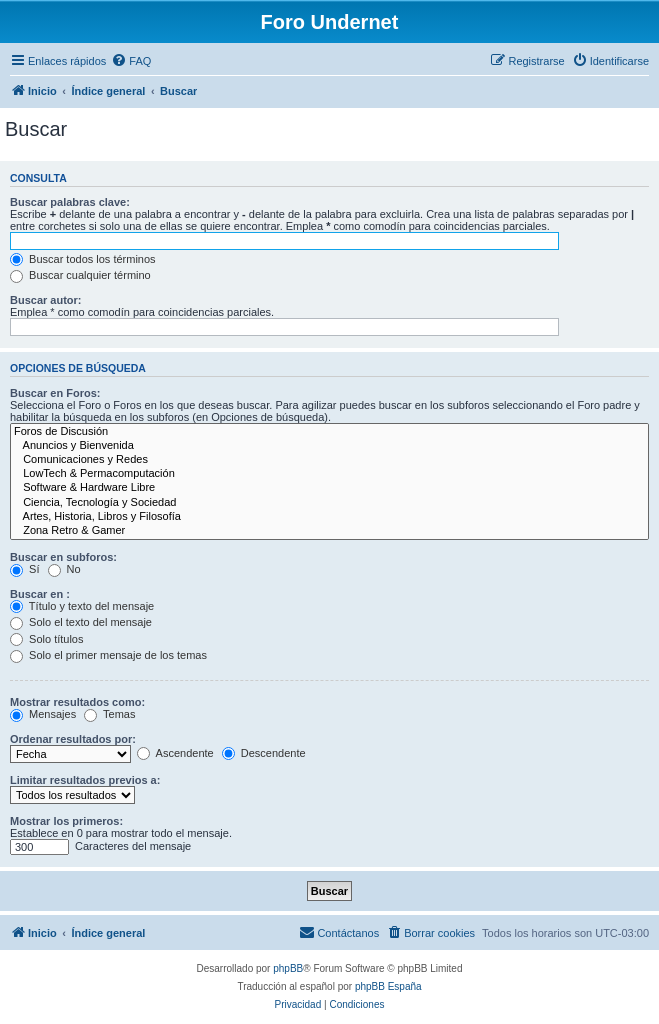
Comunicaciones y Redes (329, 460)
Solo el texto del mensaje (81, 622)
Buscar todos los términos (83, 259)
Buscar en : (40, 594)
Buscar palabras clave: (70, 202)
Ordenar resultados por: (73, 739)
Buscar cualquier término (80, 275)
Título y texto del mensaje (82, 606)
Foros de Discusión (329, 432)
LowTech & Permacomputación (329, 474)
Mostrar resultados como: (77, 702)
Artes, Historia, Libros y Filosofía (329, 517)
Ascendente (175, 753)
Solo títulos (46, 639)
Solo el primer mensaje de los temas (108, 655)
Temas (109, 714)
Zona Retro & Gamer (329, 531)
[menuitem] (131, 61)
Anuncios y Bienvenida (329, 446)
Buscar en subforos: (63, 557)
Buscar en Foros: (55, 393)
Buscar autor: (46, 300)
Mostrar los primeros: (66, 821)
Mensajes (43, 714)
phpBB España (388, 986)
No (64, 569)
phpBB (288, 968)
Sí (24, 569)
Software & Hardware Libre (329, 488)
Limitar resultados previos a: (85, 780)
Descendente (264, 753)
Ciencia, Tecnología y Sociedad (329, 503)
